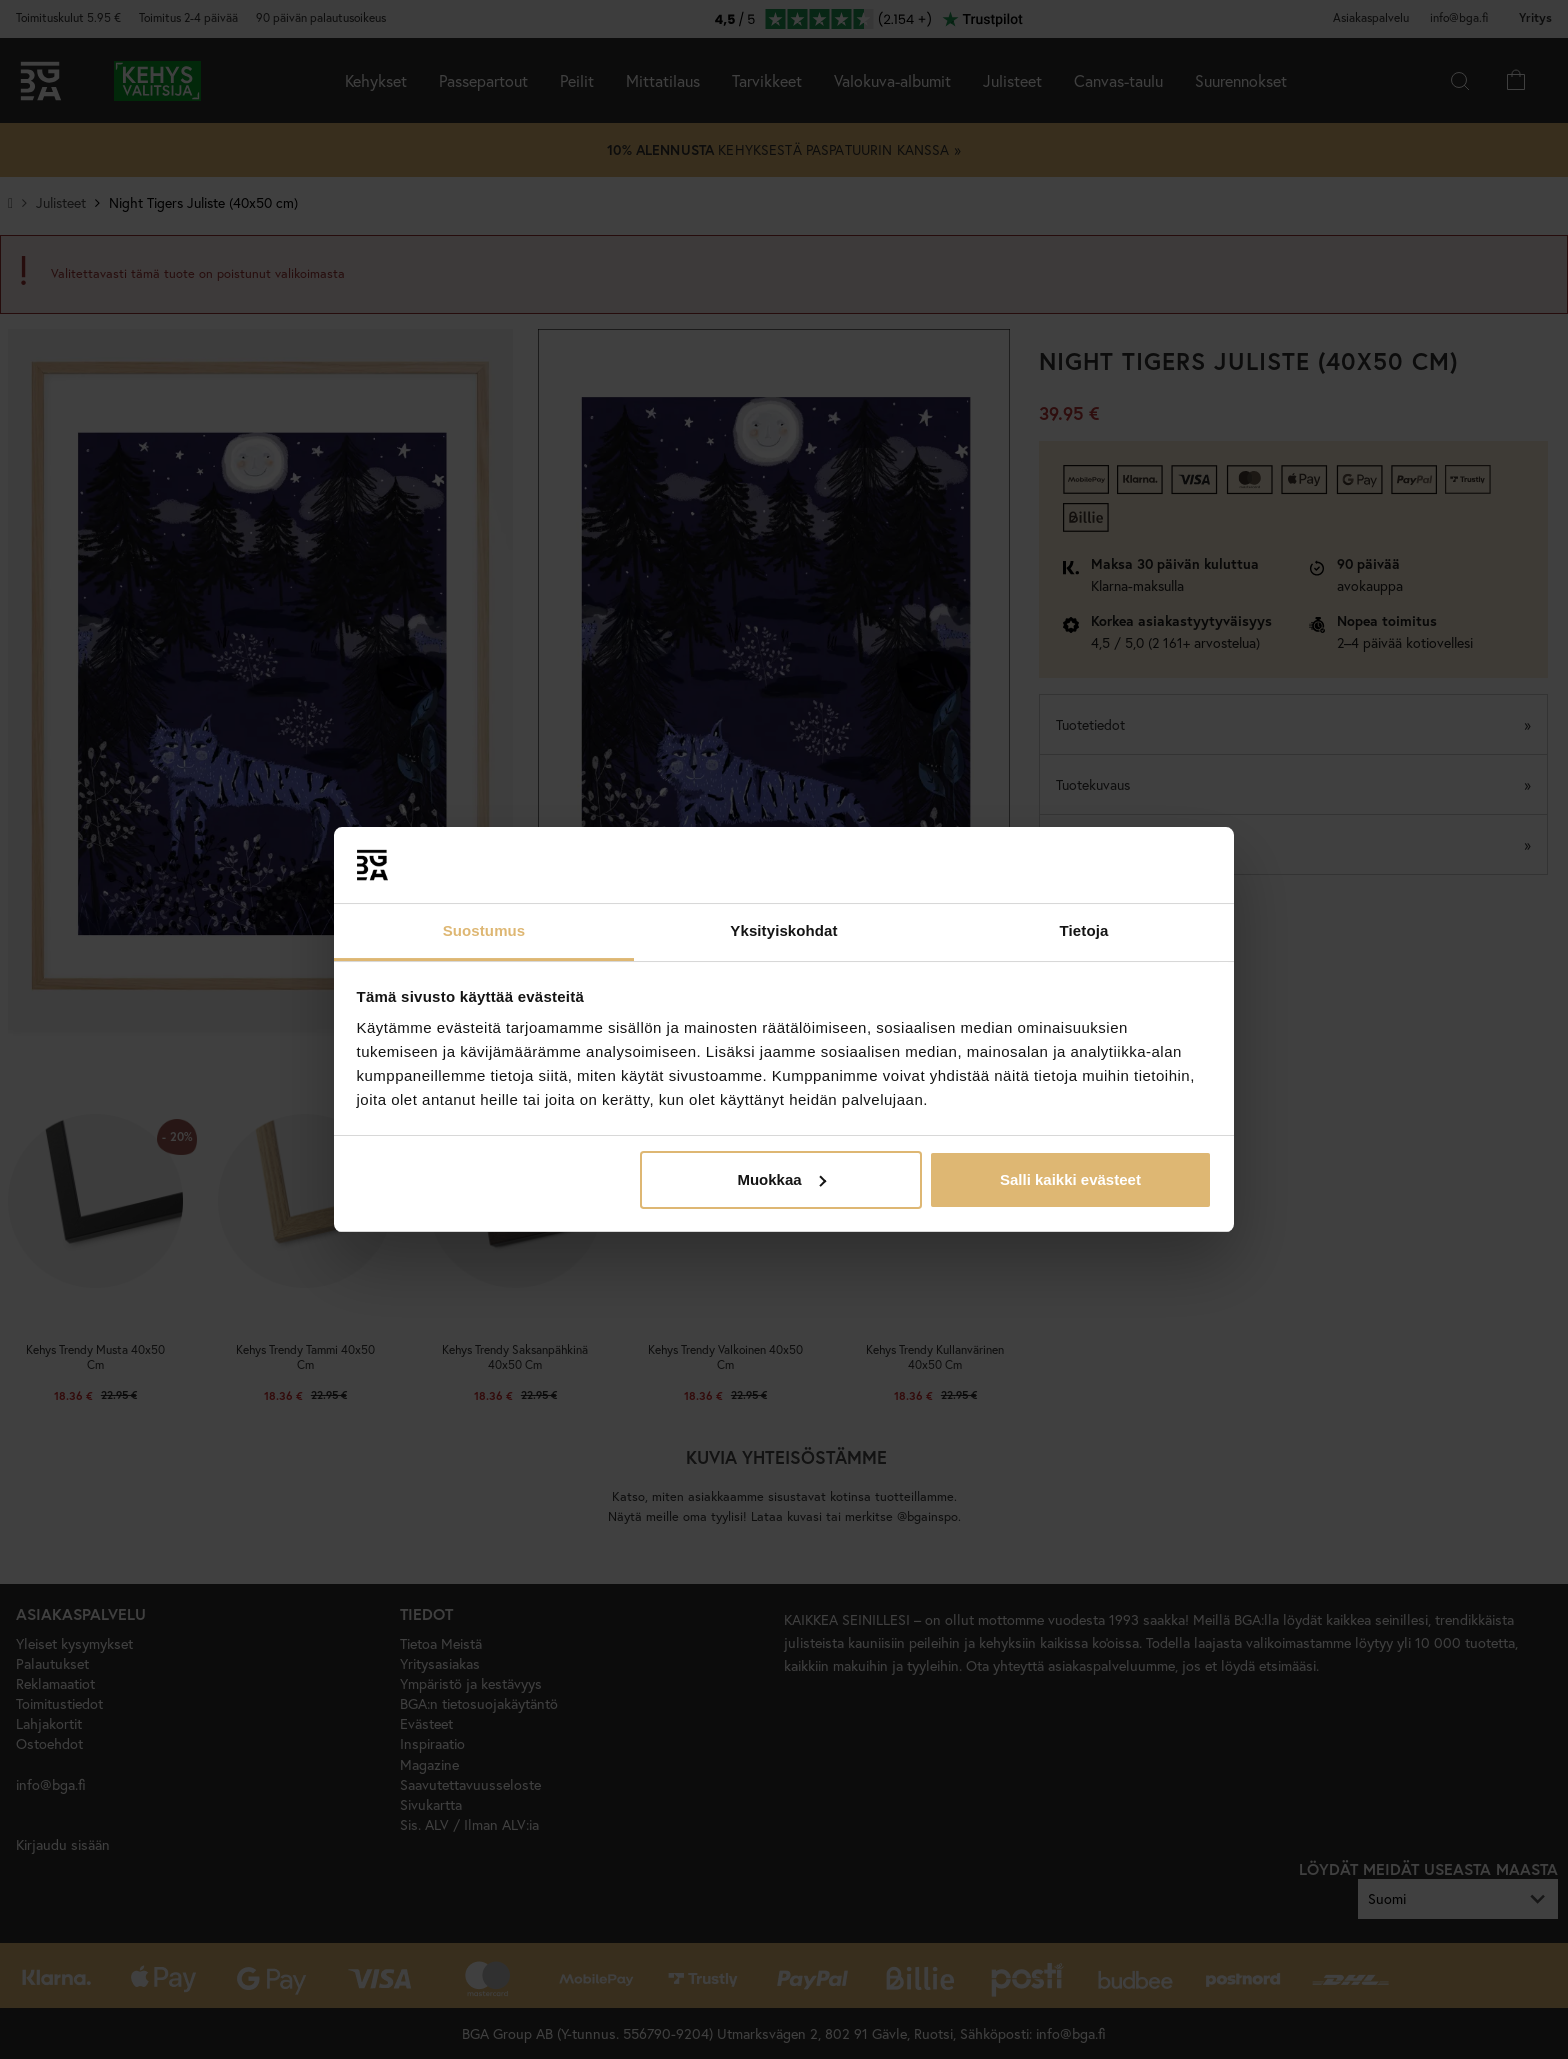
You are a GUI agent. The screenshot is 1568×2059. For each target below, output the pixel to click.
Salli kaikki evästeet (1070, 1179)
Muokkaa (781, 1179)
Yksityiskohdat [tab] (783, 930)
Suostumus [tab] (484, 930)
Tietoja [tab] (1084, 930)
